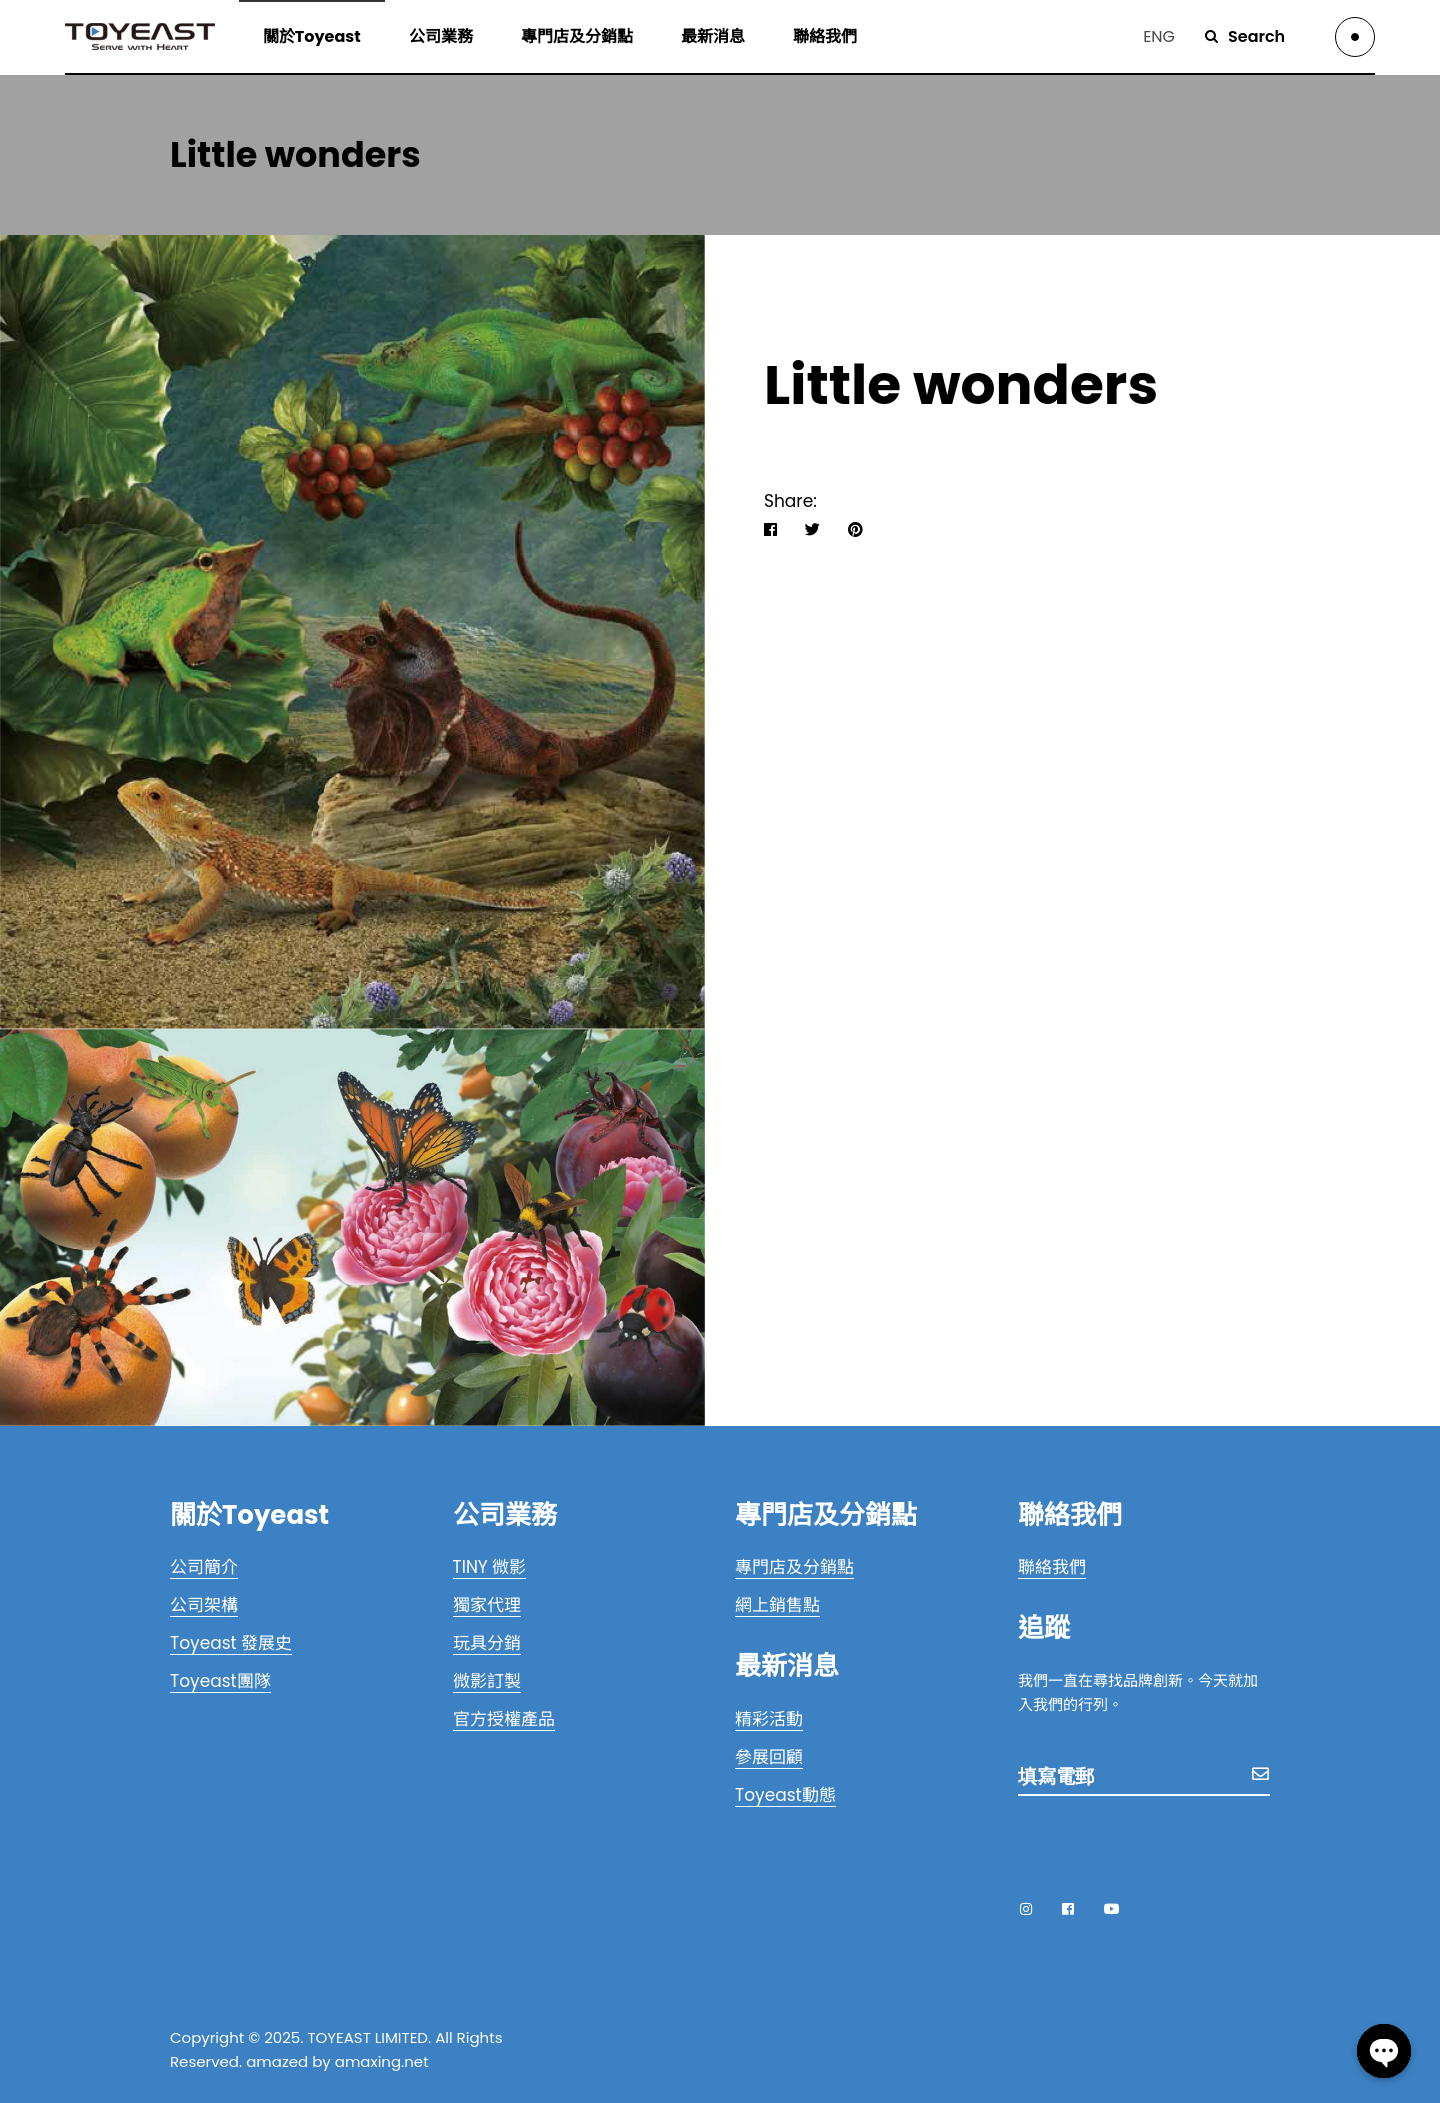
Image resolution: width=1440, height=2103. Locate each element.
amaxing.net (382, 2061)
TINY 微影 (490, 1567)
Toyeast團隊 (220, 1681)
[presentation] (1170, 1843)
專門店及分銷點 (794, 1567)
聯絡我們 (1052, 1567)
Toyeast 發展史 (231, 1643)
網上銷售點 (777, 1605)
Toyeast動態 (785, 1795)
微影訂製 (487, 1681)
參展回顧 (769, 1757)
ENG (1159, 36)
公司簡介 (204, 1567)
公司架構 (204, 1605)
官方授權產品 (504, 1719)
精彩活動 (769, 1719)
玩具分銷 (487, 1643)
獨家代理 (487, 1605)
